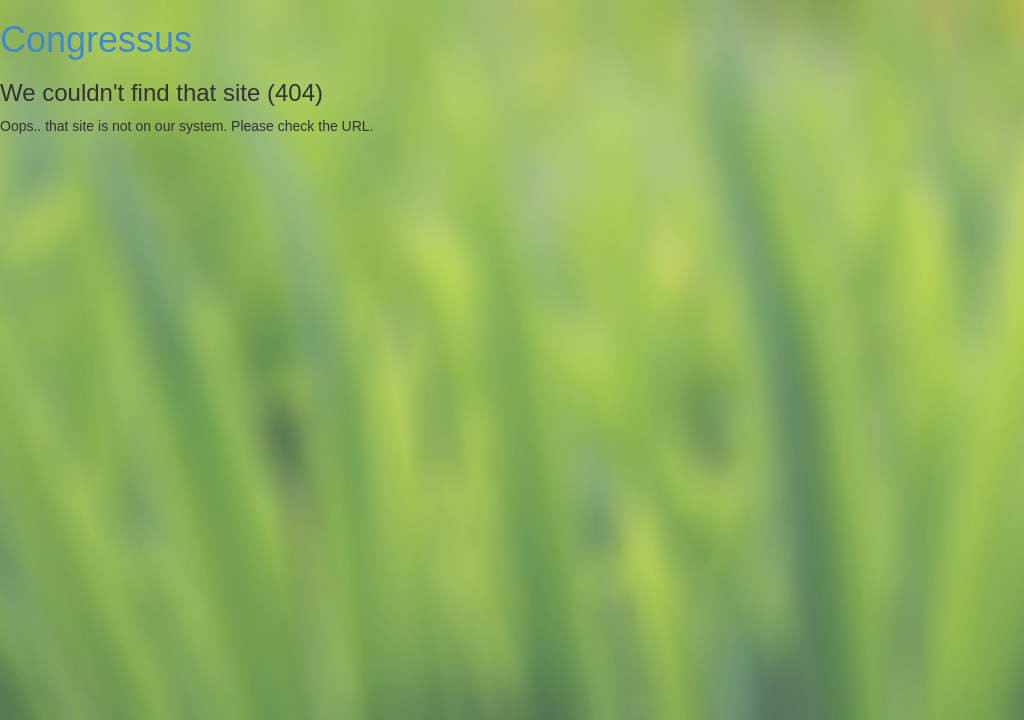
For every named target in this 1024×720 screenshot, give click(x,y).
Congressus (96, 39)
